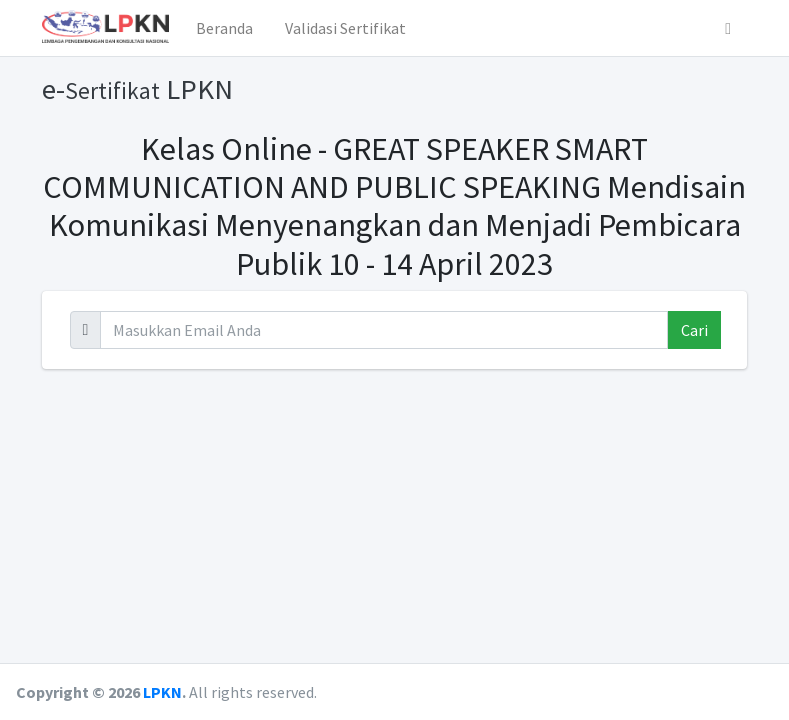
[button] (728, 28)
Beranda (224, 28)
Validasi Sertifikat (345, 28)
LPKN (162, 692)
